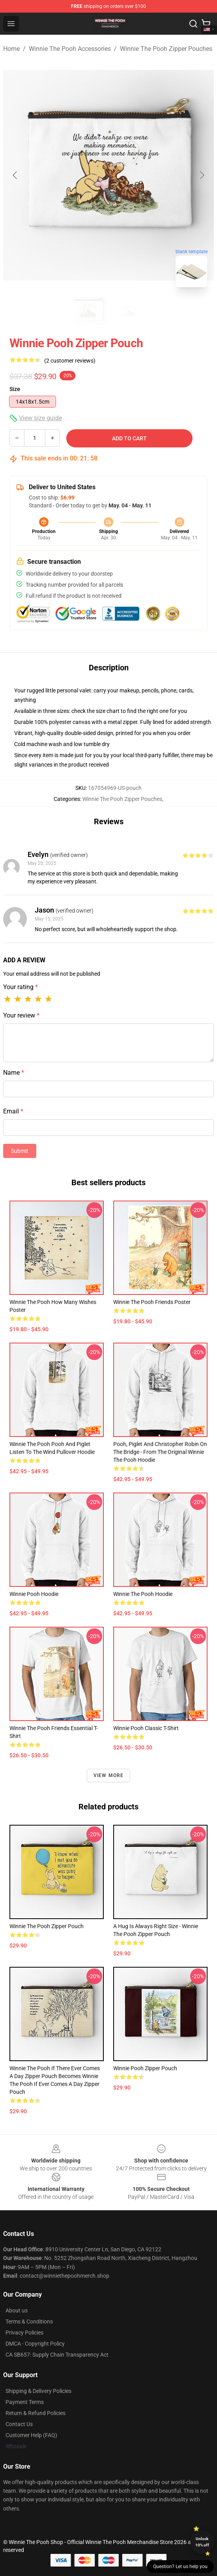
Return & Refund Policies (35, 2413)
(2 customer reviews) (69, 360)
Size (14, 389)
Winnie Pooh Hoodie (33, 1594)
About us (17, 2310)
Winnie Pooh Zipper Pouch (145, 2068)
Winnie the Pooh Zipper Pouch (46, 1926)
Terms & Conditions (29, 2321)
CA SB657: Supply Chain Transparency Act (57, 2355)
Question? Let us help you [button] (180, 2566)
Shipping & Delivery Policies (38, 2391)
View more (109, 1775)
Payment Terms (25, 2402)
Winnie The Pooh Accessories (70, 48)
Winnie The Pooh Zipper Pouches (166, 48)
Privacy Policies (24, 2332)
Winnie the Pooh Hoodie (142, 1594)
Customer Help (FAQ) (31, 2435)
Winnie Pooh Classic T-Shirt (146, 1728)
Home (11, 48)
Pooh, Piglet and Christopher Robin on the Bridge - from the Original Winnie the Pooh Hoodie (160, 1452)
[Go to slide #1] (88, 311)
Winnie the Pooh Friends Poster (152, 1302)
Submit (19, 1151)
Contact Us (19, 2424)
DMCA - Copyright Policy (35, 2343)
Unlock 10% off (202, 2542)
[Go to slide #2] (129, 311)
